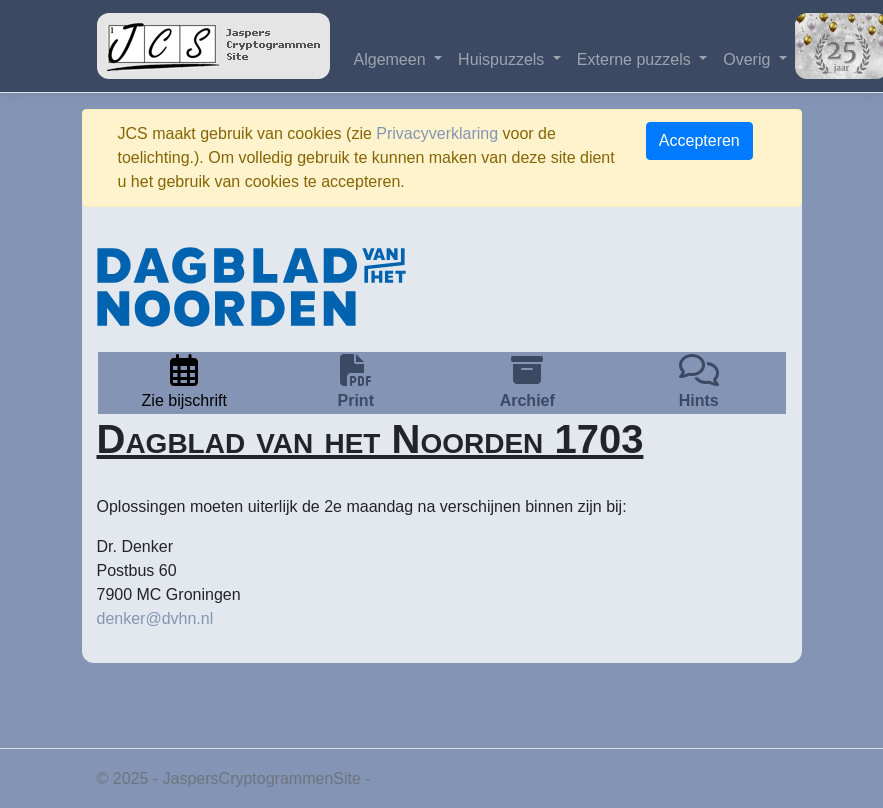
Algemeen (392, 59)
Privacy (401, 778)
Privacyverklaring (437, 133)
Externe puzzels (636, 59)
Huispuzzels (503, 59)
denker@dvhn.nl (155, 618)
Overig (749, 59)
